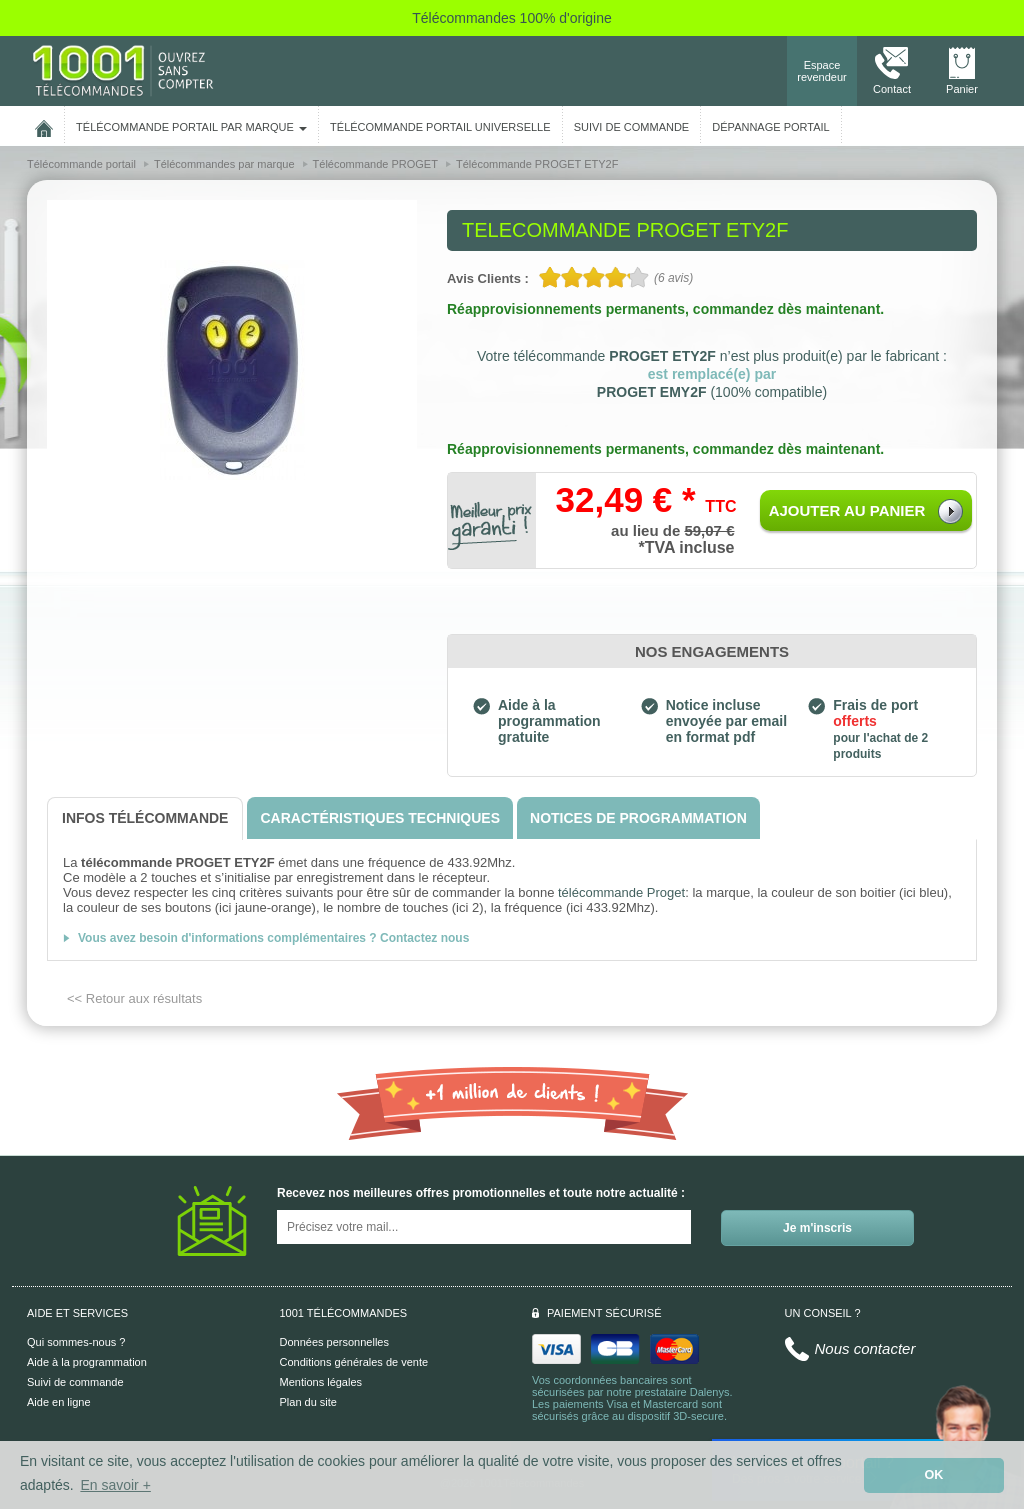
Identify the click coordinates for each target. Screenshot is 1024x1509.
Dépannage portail (770, 127)
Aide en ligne (59, 1402)
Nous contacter (865, 1348)
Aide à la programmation (87, 1362)
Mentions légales (321, 1382)
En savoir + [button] (115, 1485)
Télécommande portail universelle (440, 127)
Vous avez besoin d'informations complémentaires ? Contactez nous (273, 938)
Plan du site (308, 1402)
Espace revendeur (822, 71)
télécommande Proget (621, 892)
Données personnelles (334, 1342)
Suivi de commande (75, 1382)
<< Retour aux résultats (134, 998)
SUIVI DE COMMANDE (632, 127)
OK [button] (934, 1475)
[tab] (145, 818)
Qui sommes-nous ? (76, 1342)
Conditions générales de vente (354, 1362)
